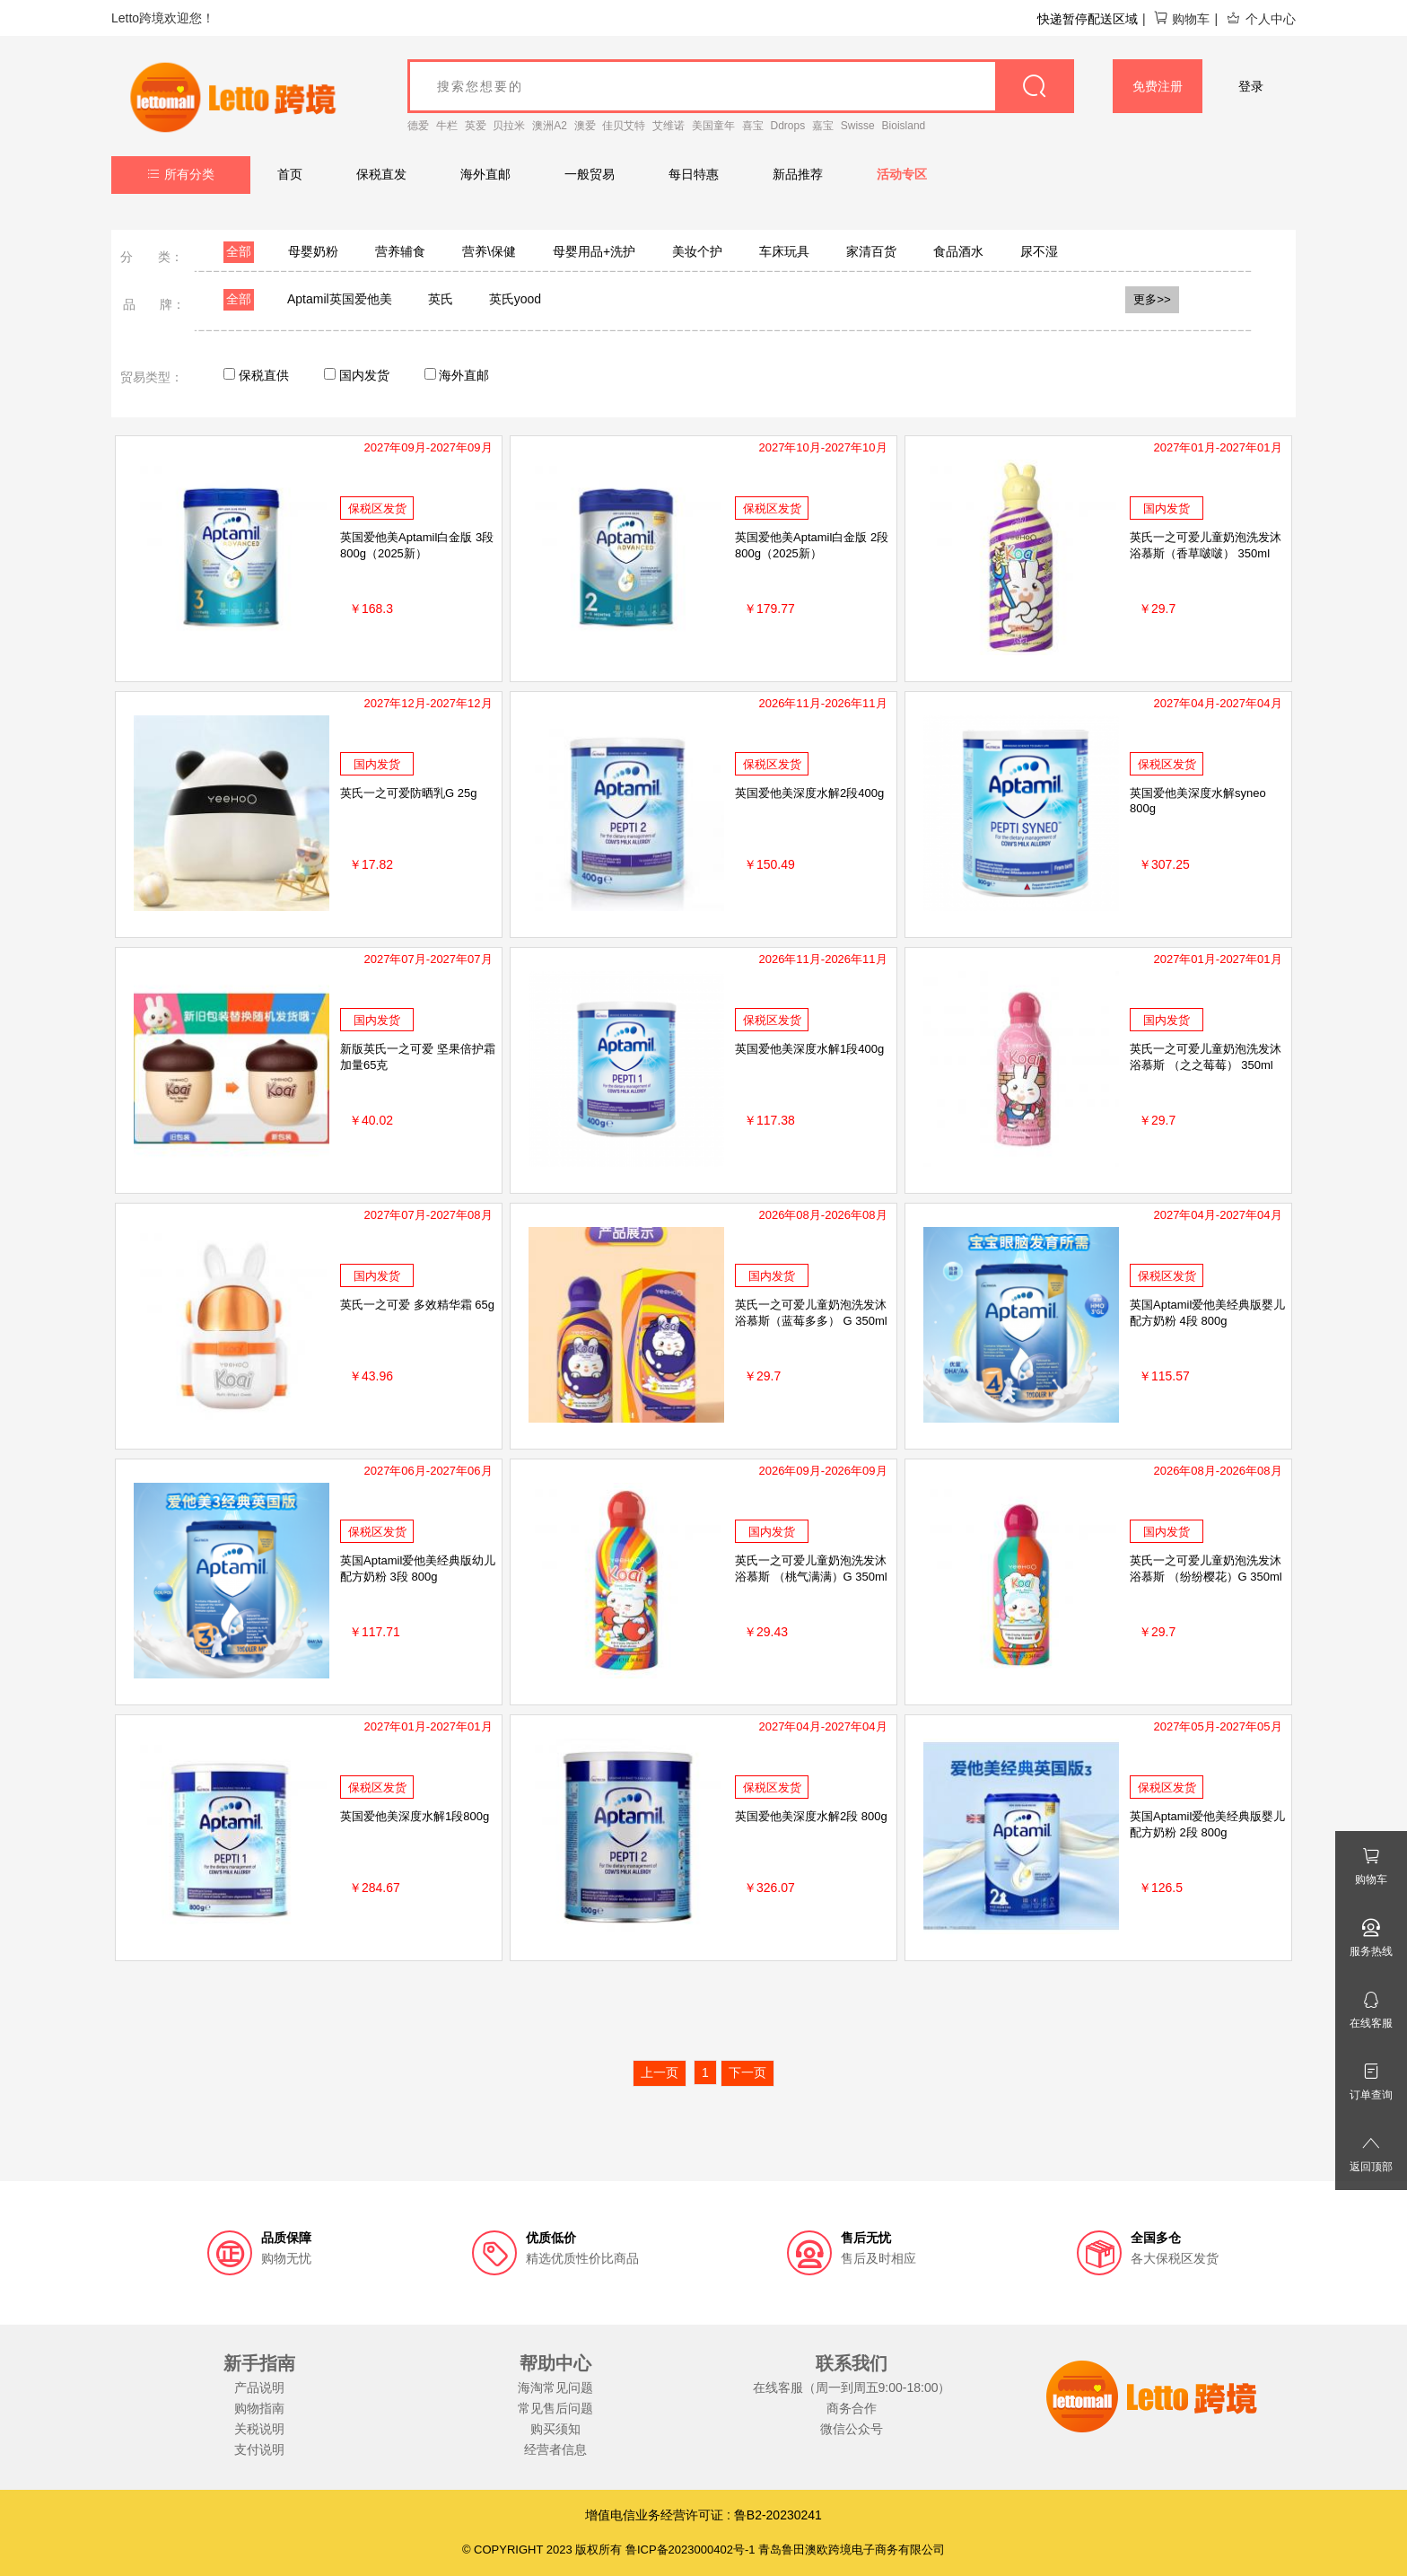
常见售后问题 (555, 2408)
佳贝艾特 (623, 125)
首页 (289, 174)
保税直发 (381, 174)
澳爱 (585, 125)
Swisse (858, 125)
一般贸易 (589, 174)
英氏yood (515, 299)
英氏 (440, 299)
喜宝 (753, 125)
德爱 (418, 125)
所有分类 (180, 174)
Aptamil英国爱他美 (339, 299)
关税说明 (259, 2429)
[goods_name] (740, 86)
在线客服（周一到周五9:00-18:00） (852, 2387)
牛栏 (447, 125)
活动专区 (902, 174)
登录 (1250, 86)
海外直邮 (485, 174)
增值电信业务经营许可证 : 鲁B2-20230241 (703, 2515)
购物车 (1181, 19)
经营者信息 (555, 2449)
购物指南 (259, 2408)
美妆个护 (697, 251)
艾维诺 (668, 125)
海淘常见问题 (555, 2387)
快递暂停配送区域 (1087, 19)
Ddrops (788, 125)
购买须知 (555, 2429)
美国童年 (713, 125)
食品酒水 (958, 251)
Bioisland (904, 125)
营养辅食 (400, 251)
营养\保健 (489, 251)
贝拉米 (509, 125)
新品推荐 (798, 174)
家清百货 (871, 251)
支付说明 (259, 2449)
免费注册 (1157, 86)
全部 (238, 251)
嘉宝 (823, 125)
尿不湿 (1039, 251)
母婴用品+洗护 (594, 251)
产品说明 (259, 2387)
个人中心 (1261, 19)
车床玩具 (784, 251)
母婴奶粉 (313, 251)
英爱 (475, 125)
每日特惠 (694, 174)
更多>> (1152, 299)
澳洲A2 (549, 125)
